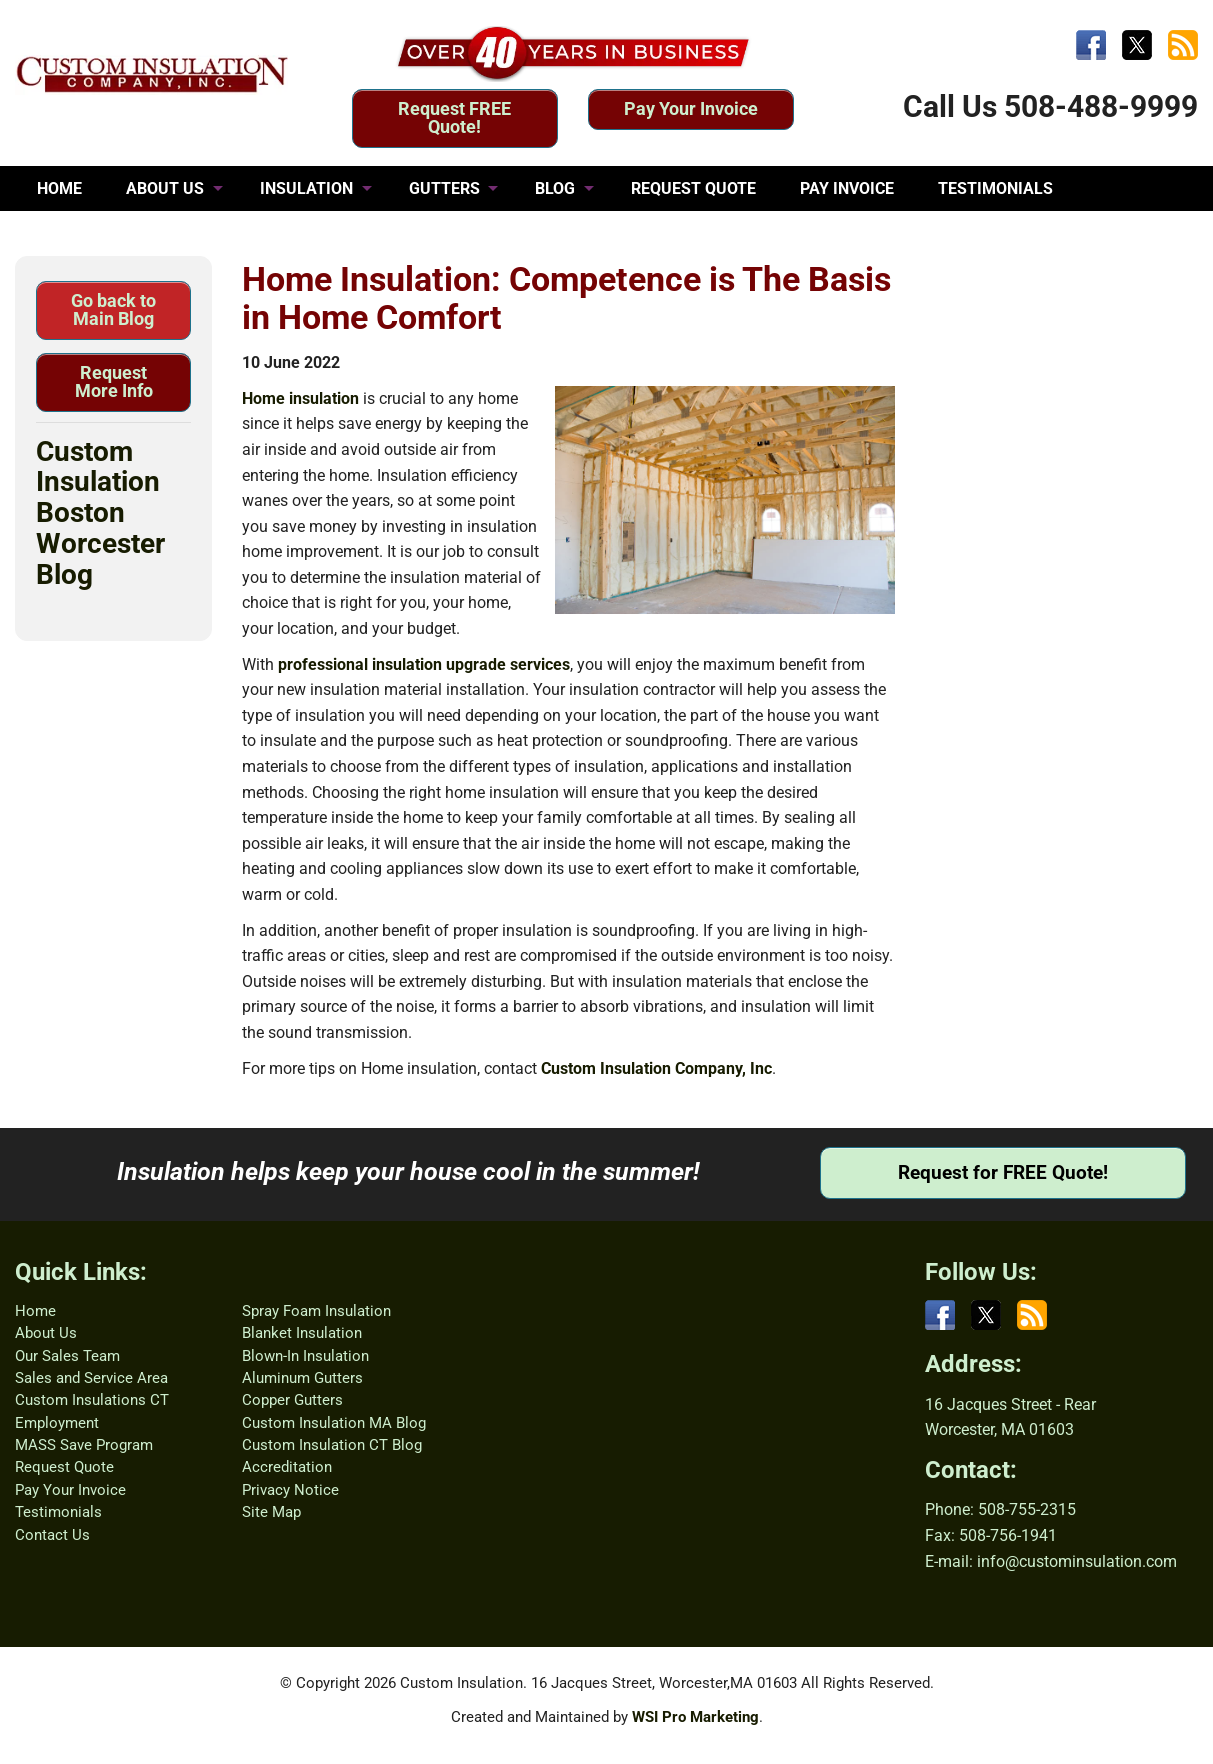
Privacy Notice (290, 1490)
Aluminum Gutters (302, 1378)
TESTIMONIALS (995, 188)
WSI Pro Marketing (695, 1717)
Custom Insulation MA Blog (334, 1423)
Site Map (271, 1512)
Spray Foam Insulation (316, 1311)
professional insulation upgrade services (424, 664)
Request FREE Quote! (454, 117)
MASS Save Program (84, 1445)
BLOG (555, 188)
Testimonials (58, 1512)
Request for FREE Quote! (1003, 1172)
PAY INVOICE (847, 188)
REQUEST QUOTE (693, 188)
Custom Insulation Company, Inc (656, 1068)
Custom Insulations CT (92, 1400)
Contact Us (52, 1535)
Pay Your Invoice (691, 108)
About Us (46, 1333)
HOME (59, 188)
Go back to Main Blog (113, 309)
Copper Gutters (292, 1400)
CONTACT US (85, 233)
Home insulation (300, 398)
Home (35, 1311)
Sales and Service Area (91, 1378)
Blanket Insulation (302, 1333)
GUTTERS (444, 188)
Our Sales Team (67, 1356)
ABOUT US (165, 188)
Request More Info (114, 381)
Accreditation (287, 1467)
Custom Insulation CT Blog (332, 1445)
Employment (57, 1423)
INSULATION (306, 188)
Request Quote (64, 1467)
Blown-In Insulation (305, 1356)
